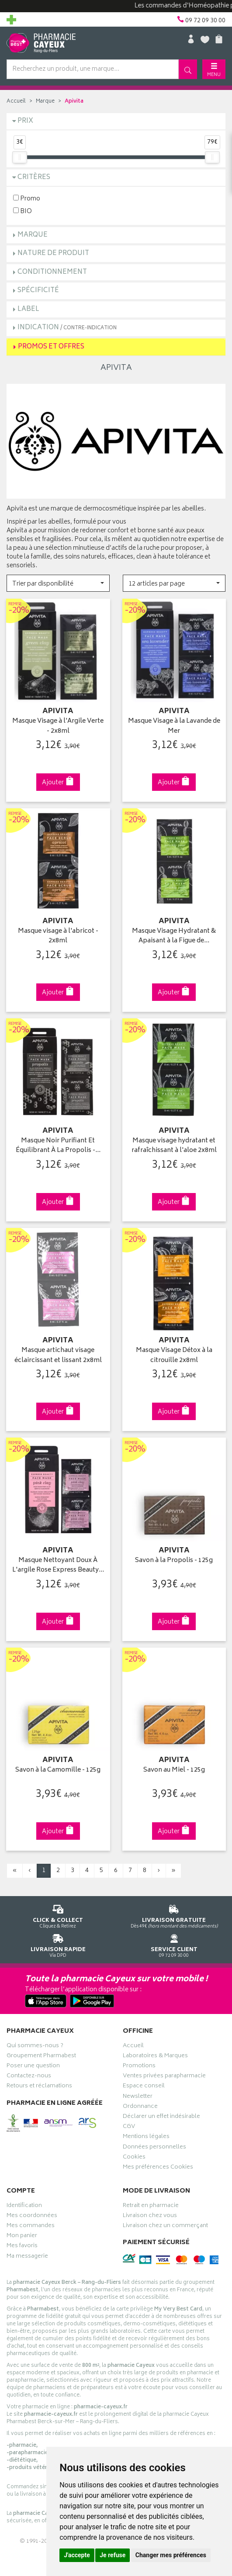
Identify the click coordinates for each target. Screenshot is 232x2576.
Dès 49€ (174, 1915)
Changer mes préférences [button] (170, 2555)
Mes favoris (22, 2246)
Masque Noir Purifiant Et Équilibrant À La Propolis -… (58, 1146)
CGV (129, 2127)
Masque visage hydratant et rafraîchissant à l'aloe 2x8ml (174, 1146)
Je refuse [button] (112, 2555)
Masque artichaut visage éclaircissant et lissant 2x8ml (58, 1356)
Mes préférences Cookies (158, 2168)
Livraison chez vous (150, 2216)
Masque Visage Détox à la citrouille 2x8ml (174, 1356)
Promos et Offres (51, 347)
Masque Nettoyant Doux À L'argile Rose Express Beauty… (58, 1566)
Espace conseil (144, 2087)
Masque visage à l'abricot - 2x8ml (58, 936)
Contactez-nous (29, 2077)
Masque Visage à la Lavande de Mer (174, 726)
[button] (58, 583)
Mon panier (22, 2236)
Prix (25, 121)
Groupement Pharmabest (41, 2056)
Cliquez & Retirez (58, 1915)
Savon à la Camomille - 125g (57, 1771)
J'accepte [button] (77, 2555)
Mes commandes (31, 2226)
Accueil (16, 101)
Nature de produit (53, 253)
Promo (26, 198)
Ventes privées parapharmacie (164, 2077)
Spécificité (38, 291)
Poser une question (33, 2066)
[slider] (19, 157)
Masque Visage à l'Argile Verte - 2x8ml (58, 726)
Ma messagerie (27, 2257)
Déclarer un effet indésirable (161, 2117)
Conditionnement (52, 272)
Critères (33, 177)
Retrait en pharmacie (151, 2206)
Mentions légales (146, 2137)
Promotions (139, 2066)
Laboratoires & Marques (155, 2056)
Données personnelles (154, 2148)
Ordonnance (140, 2107)
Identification (24, 2206)
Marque (45, 101)
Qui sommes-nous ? (35, 2046)
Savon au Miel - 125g (174, 1771)
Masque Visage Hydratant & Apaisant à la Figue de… (174, 936)
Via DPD (58, 1944)
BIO (22, 211)
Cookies (134, 2158)
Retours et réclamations (39, 2087)
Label (28, 309)
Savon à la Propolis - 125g (174, 1561)
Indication (67, 328)
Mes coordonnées (32, 2216)
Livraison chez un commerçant (165, 2226)
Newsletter (137, 2097)
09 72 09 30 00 (174, 1944)
